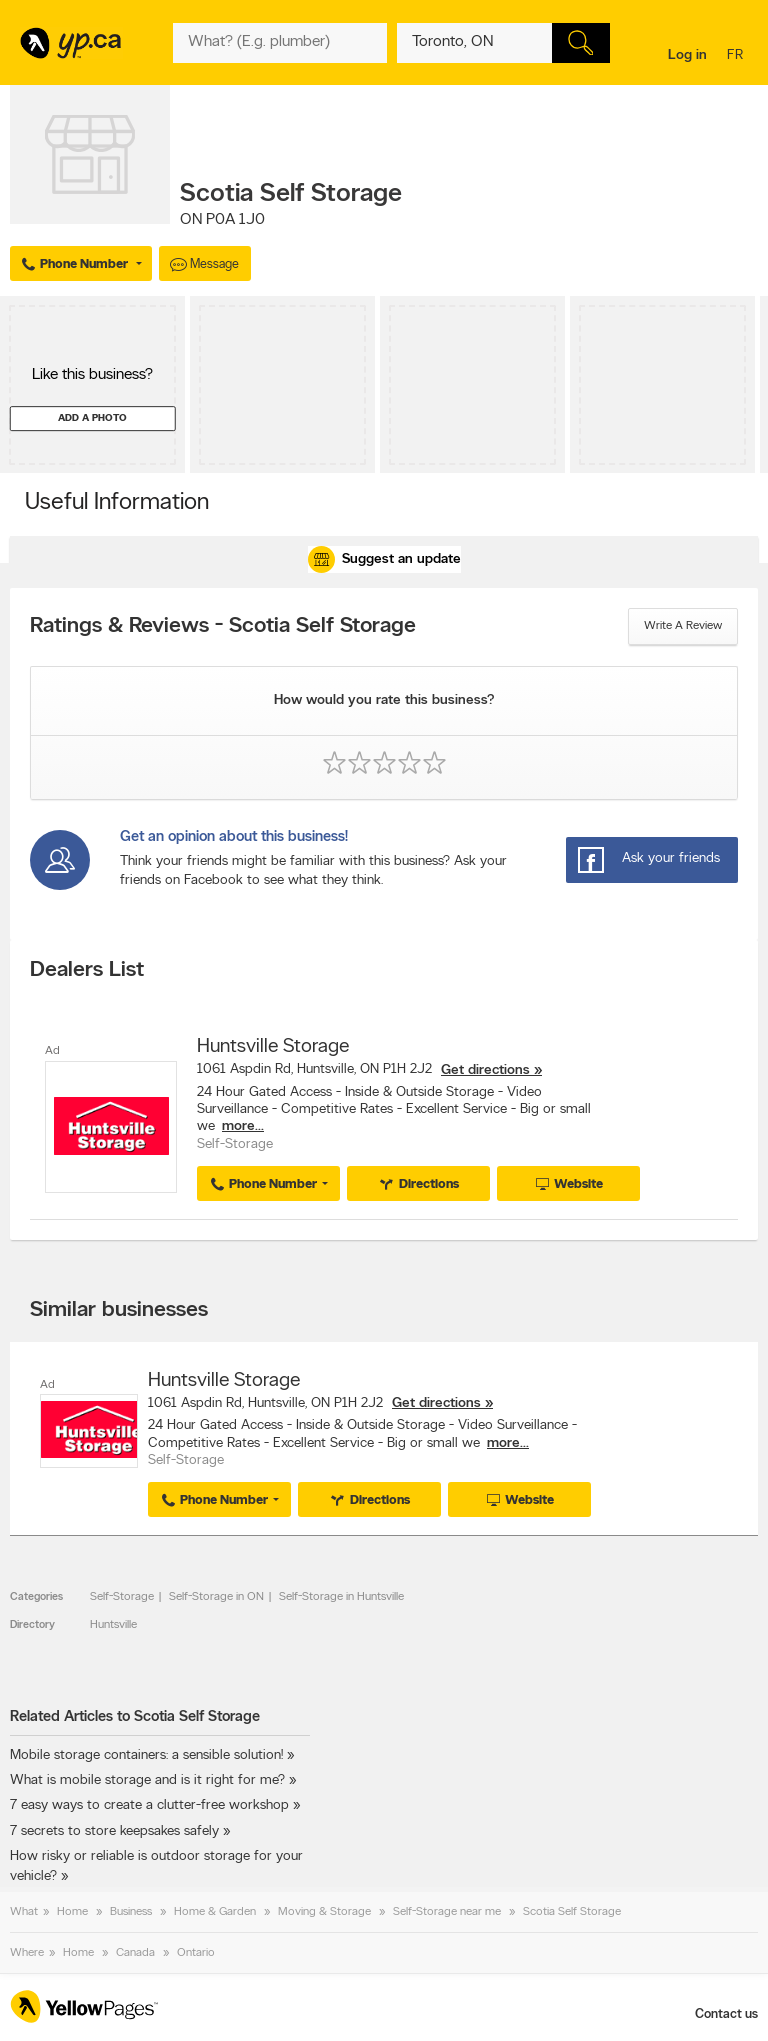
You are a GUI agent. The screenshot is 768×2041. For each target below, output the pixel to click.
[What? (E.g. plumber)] (279, 43)
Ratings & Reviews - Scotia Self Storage (223, 627)
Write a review (683, 626)
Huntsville (113, 1625)
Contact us (726, 2014)
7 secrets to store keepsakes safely (114, 1831)
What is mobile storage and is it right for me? (147, 1780)
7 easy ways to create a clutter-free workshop (149, 1805)
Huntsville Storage (273, 1047)
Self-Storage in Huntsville (341, 1597)
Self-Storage (122, 1597)
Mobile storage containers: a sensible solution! (146, 1755)
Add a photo (92, 418)
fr (737, 56)
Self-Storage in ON (216, 1597)
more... (243, 1126)
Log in (687, 55)
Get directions (485, 1070)
